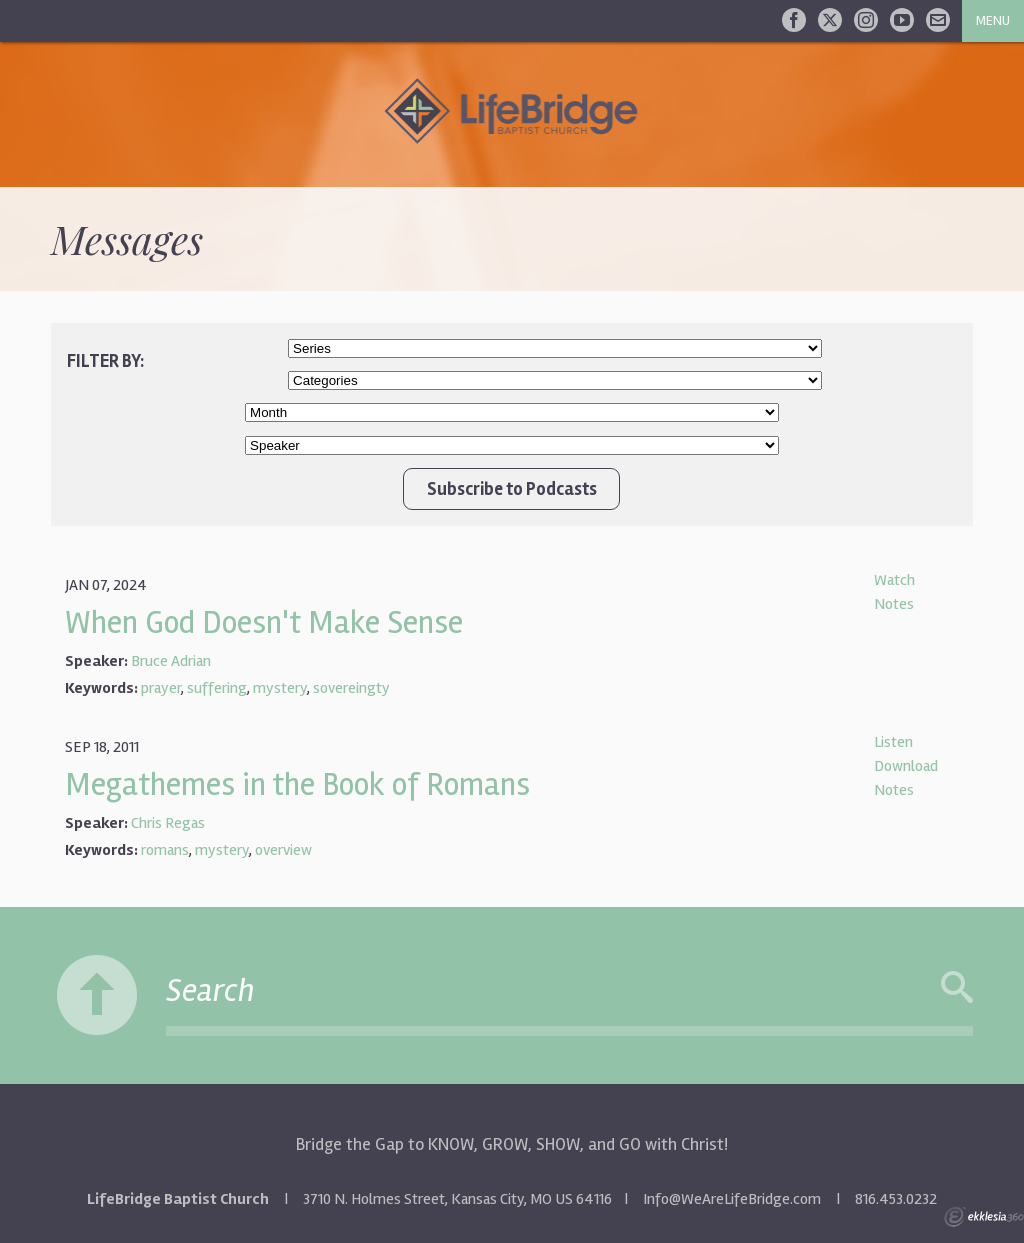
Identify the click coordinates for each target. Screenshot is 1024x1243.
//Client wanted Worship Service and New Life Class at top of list (555, 380)
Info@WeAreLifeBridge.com (732, 1199)
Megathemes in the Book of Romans (297, 784)
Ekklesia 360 (984, 1217)
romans (165, 850)
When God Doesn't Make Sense (264, 622)
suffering (217, 688)
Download (906, 766)
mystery (280, 688)
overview (283, 850)
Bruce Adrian (171, 661)
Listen (893, 742)
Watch (894, 580)
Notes (894, 604)
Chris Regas (168, 823)
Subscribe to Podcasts (512, 489)
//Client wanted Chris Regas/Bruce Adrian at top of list (512, 445)
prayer (161, 688)
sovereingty (351, 688)
